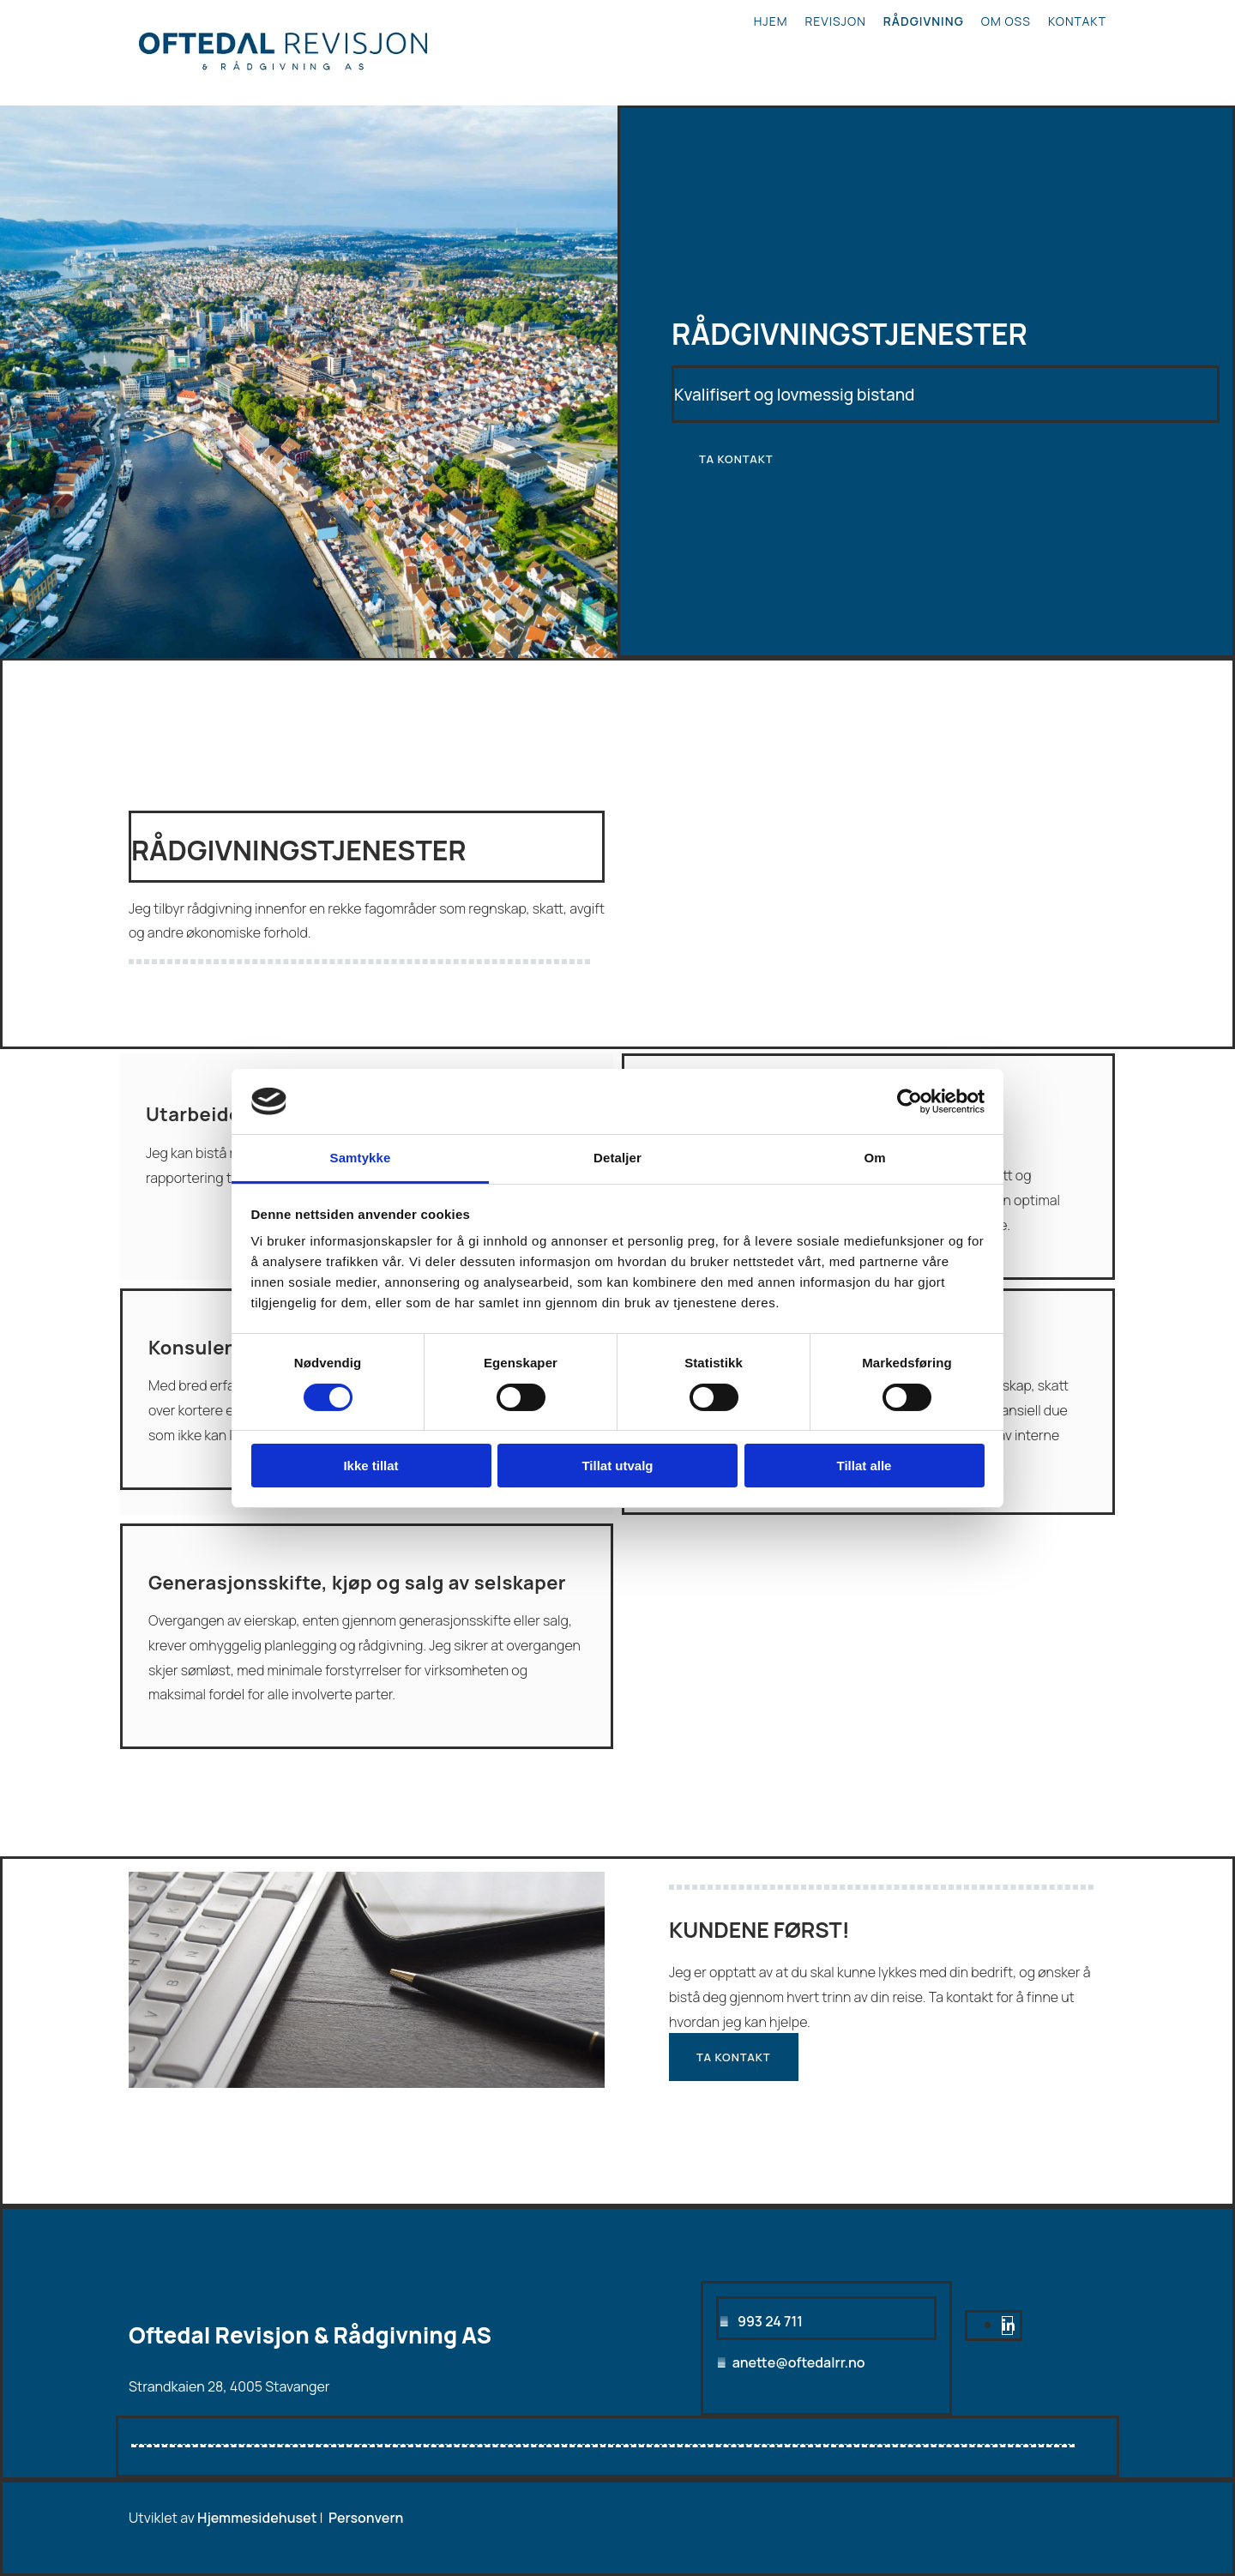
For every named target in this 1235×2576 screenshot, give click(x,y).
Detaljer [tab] (617, 1157)
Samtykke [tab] (360, 1157)
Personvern (365, 2517)
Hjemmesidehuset (256, 2517)
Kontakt (1077, 21)
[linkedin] (1009, 2325)
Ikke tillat (370, 1465)
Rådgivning (923, 21)
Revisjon (835, 21)
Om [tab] (874, 1157)
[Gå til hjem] (283, 84)
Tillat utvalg (617, 1465)
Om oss (1006, 21)
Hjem (771, 21)
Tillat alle (864, 1465)
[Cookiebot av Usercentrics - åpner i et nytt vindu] (909, 1101)
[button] (736, 459)
